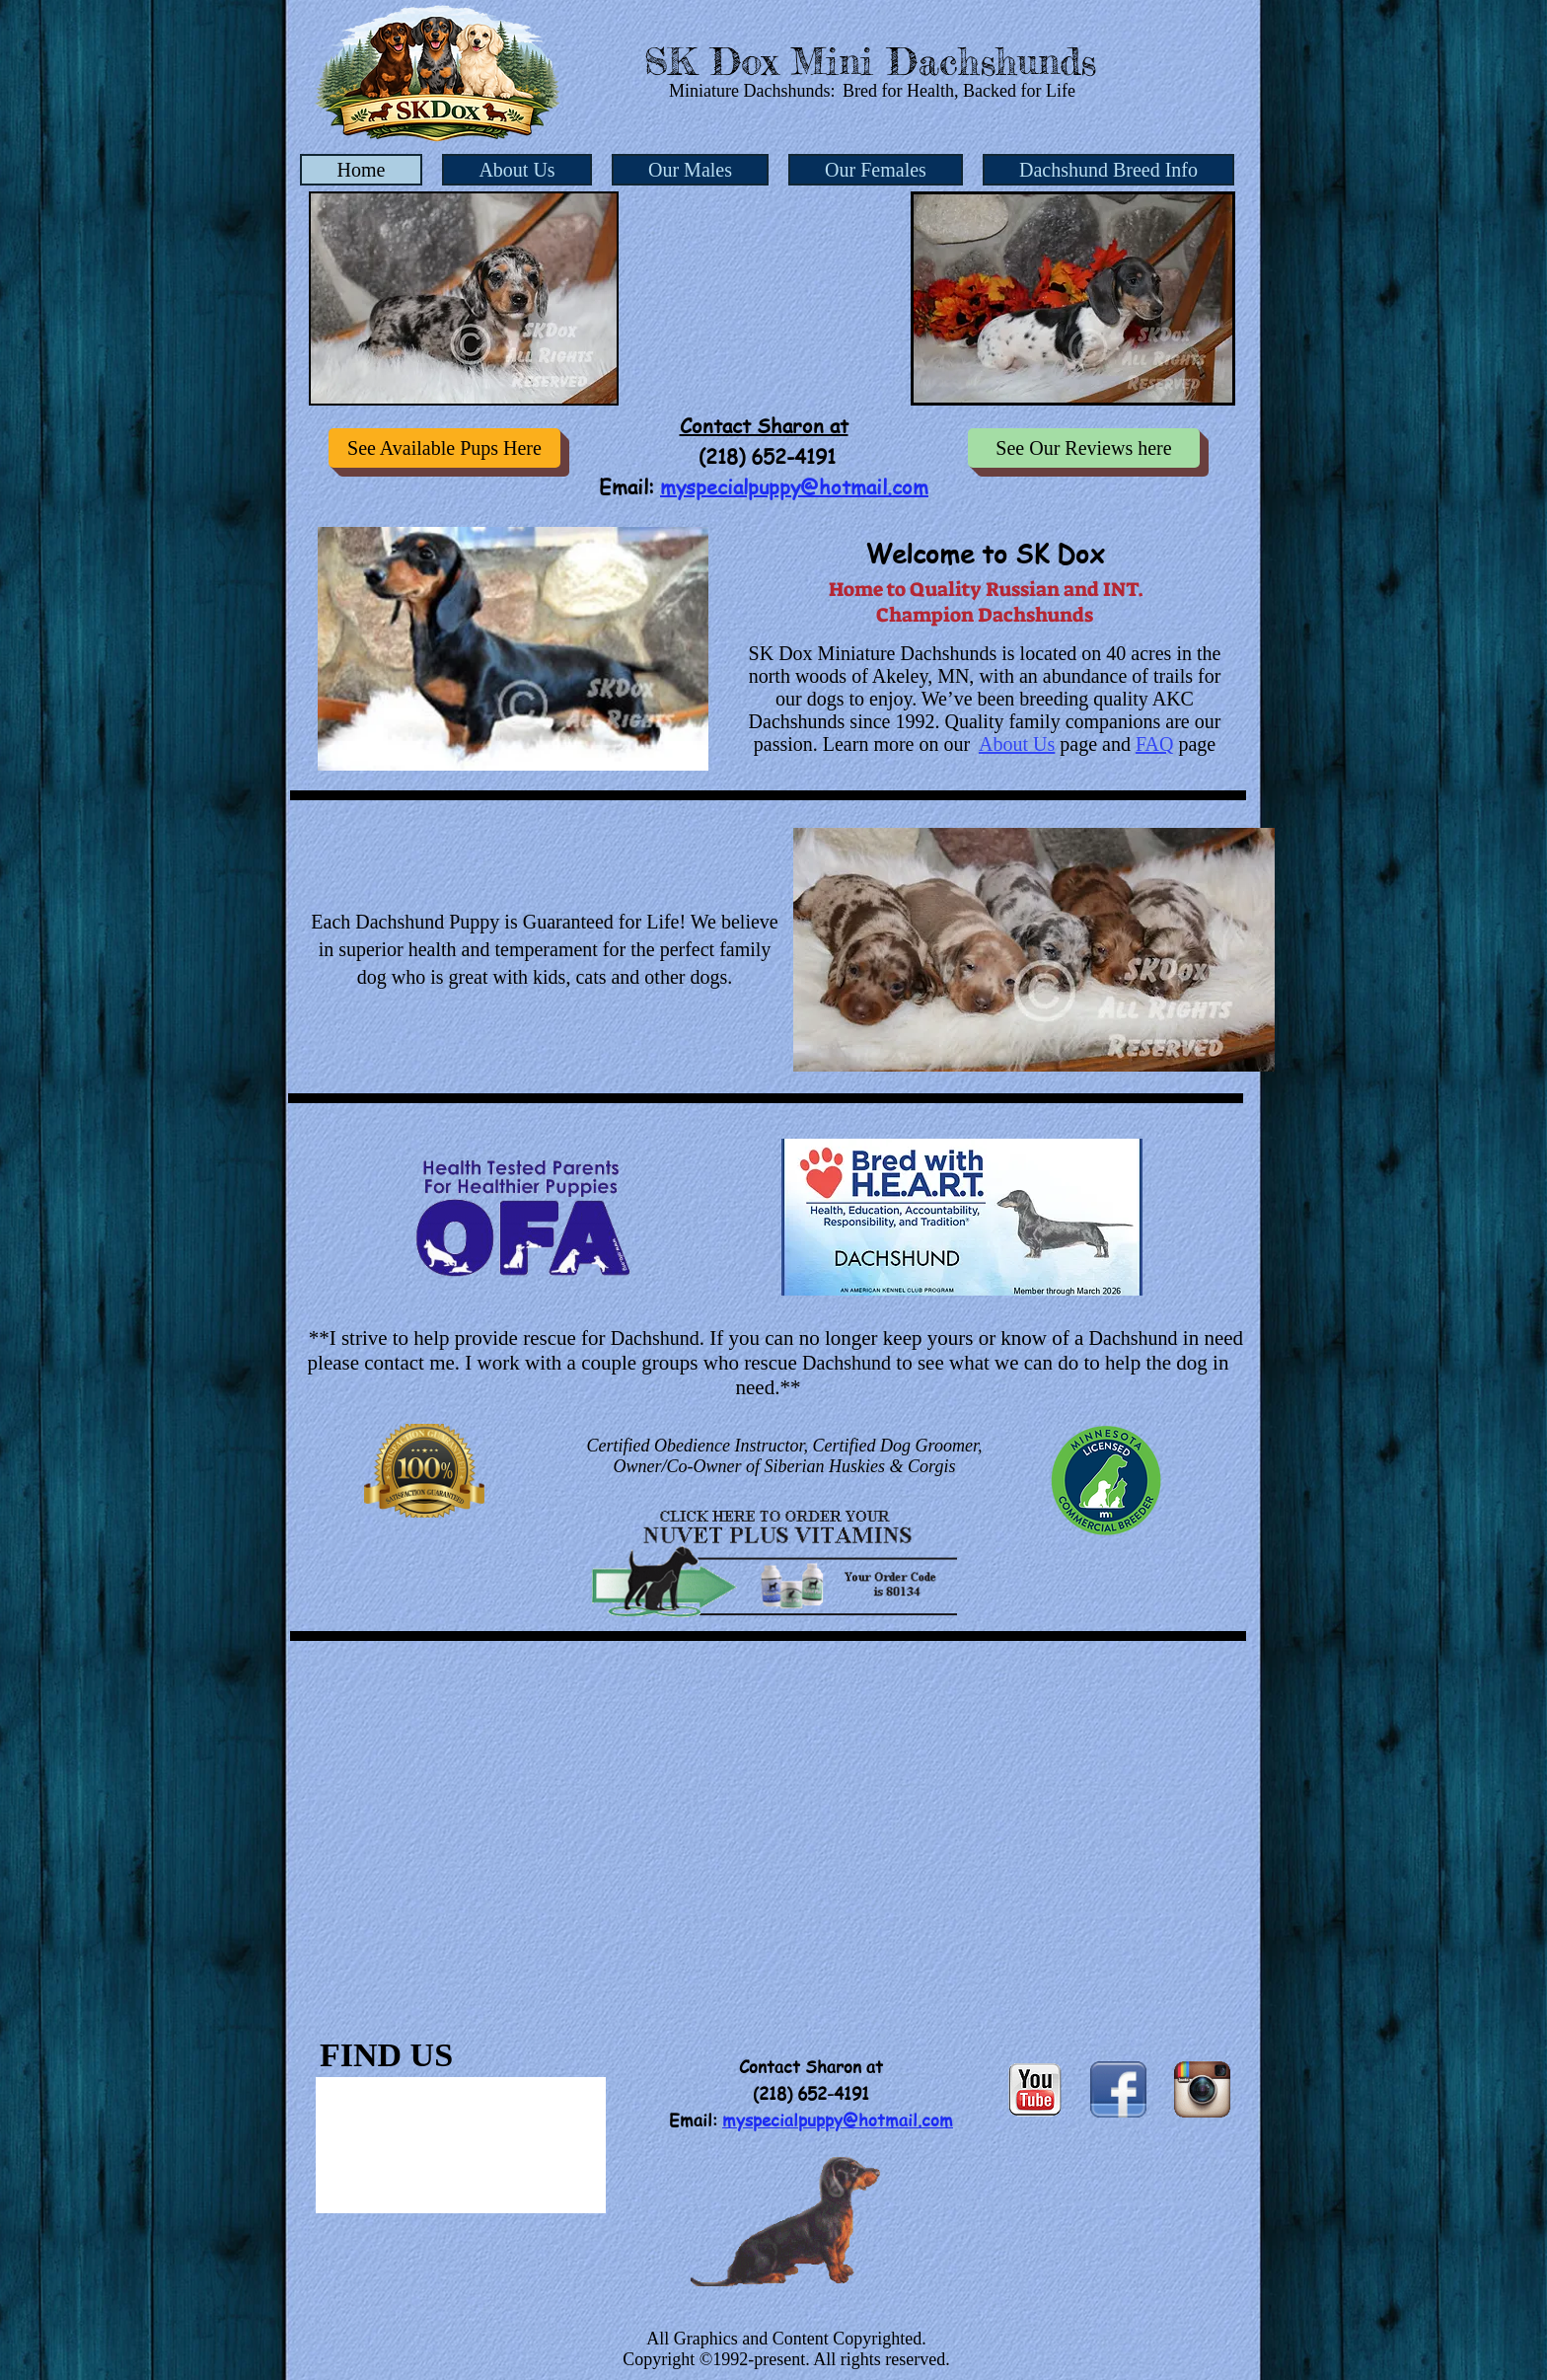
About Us (1017, 744)
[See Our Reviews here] (1084, 448)
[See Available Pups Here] (444, 448)
